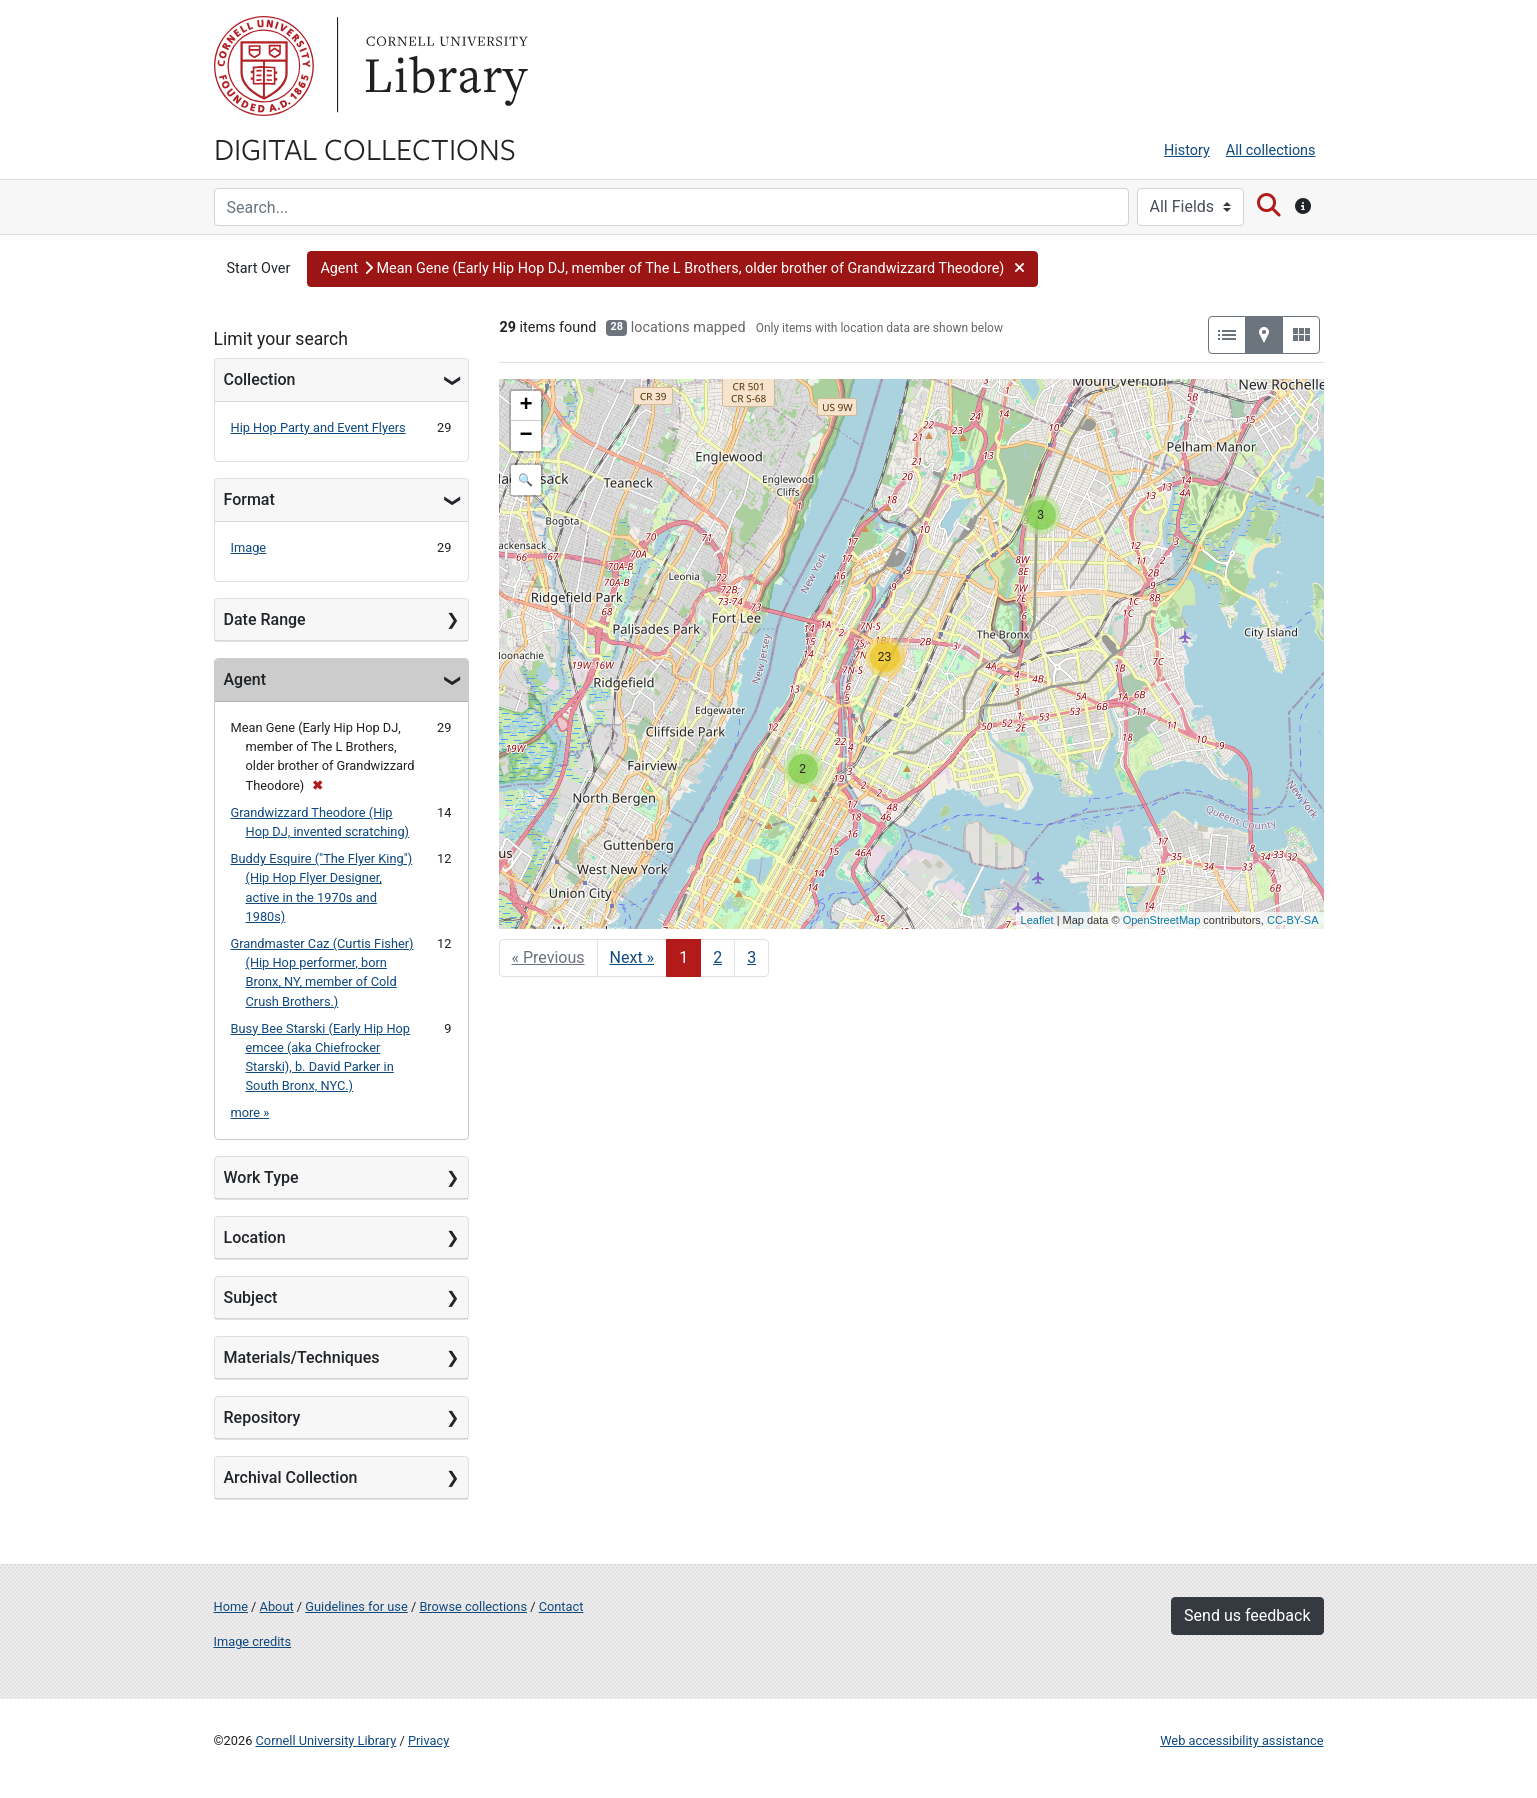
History (1187, 150)
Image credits (253, 1641)
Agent (245, 679)
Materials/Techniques (302, 1357)
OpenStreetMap (1162, 920)
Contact (561, 1606)
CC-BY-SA (1293, 920)
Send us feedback (1247, 1615)
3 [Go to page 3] (751, 957)
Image (249, 547)
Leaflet (1037, 920)
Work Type (261, 1177)
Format (249, 499)
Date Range (265, 619)
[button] (672, 269)
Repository (262, 1417)
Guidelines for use (356, 1606)
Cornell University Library (326, 1740)
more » (250, 1112)
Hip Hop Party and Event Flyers (318, 427)
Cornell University (264, 66)
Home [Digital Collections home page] (231, 1606)
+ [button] (525, 406)
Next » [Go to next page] (632, 957)
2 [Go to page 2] (717, 957)
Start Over (259, 268)
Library (444, 66)
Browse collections (473, 1606)
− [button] (525, 436)
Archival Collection (291, 1477)
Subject (251, 1297)
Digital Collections (365, 148)
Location (255, 1237)
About (277, 1606)
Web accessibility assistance (1241, 1740)
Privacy (428, 1740)
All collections (1271, 150)
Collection (260, 379)
